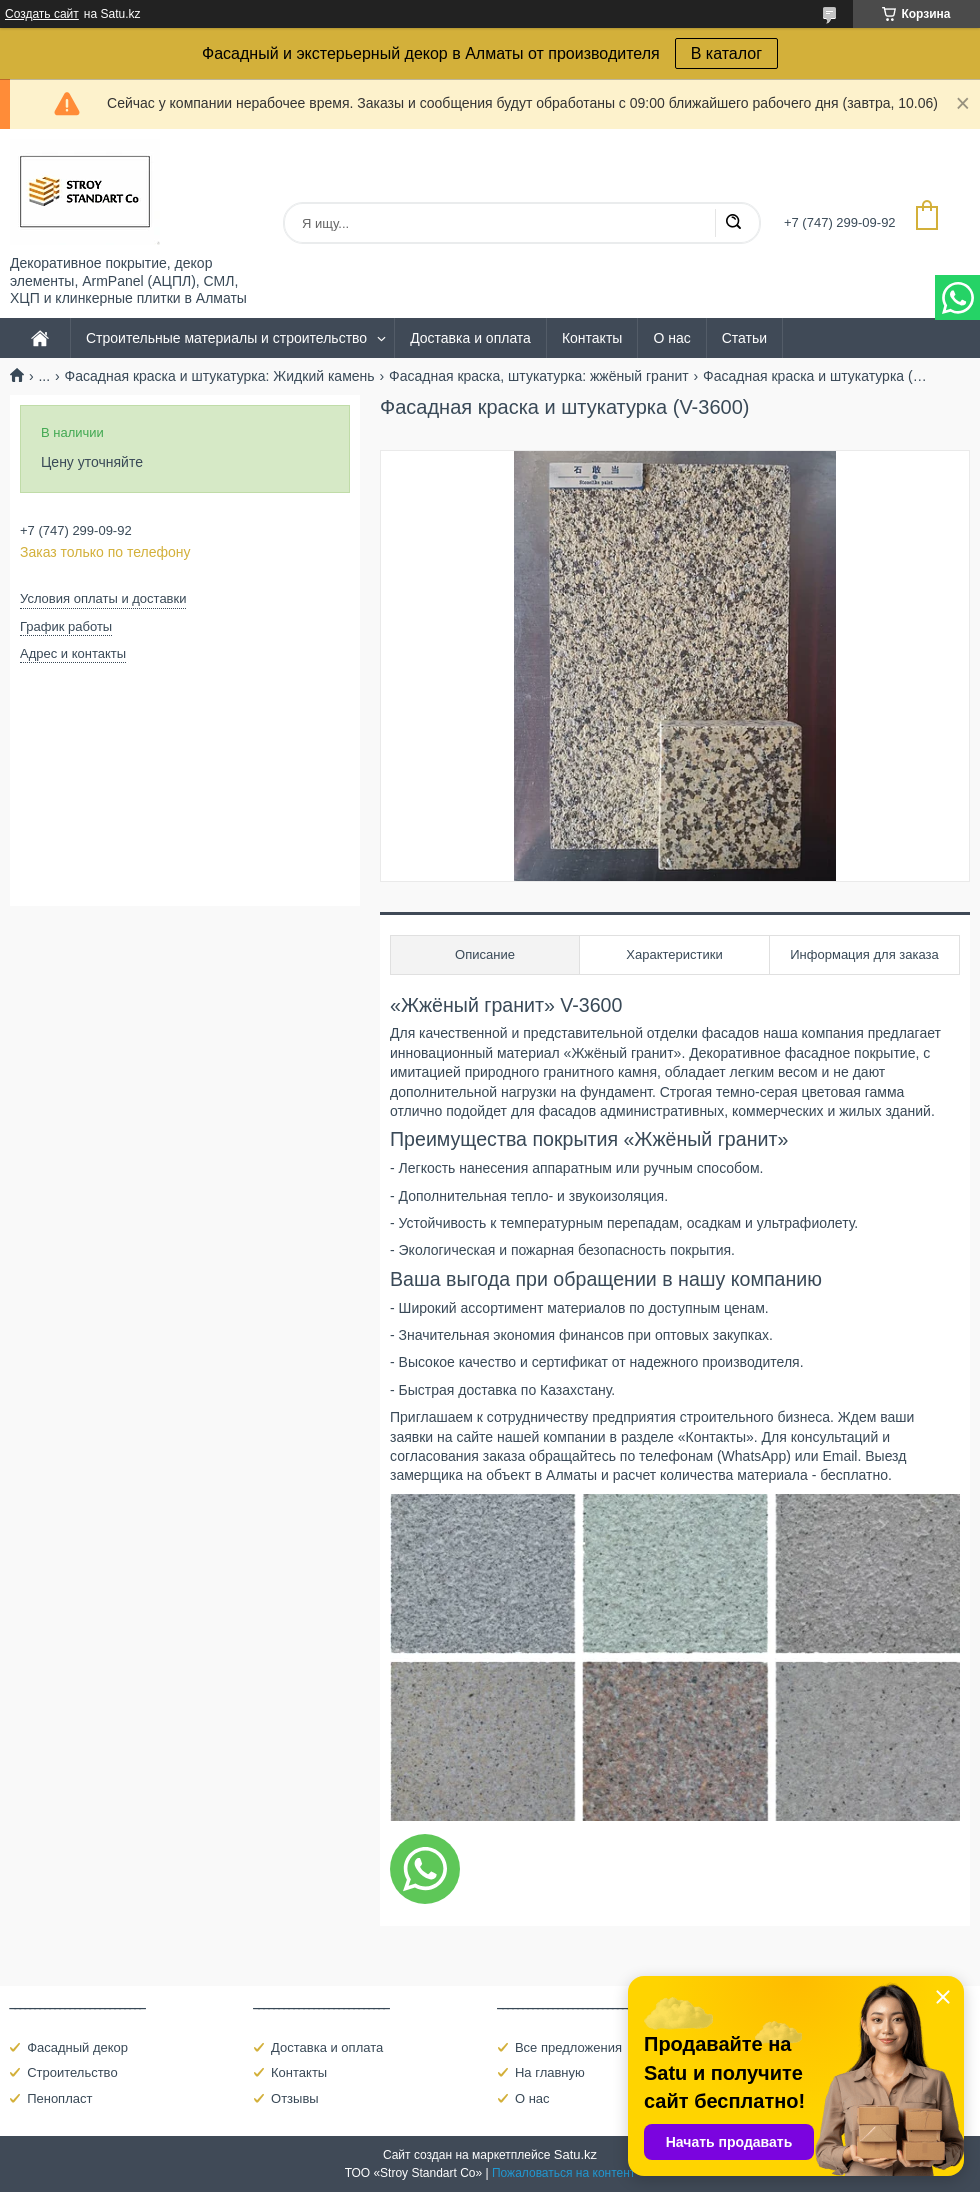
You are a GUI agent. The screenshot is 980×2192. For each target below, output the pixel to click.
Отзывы (295, 2098)
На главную (550, 2072)
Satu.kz (575, 2154)
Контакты (592, 338)
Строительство (72, 2072)
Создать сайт (42, 14)
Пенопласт (59, 2098)
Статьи (744, 338)
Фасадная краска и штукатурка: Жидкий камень (220, 376)
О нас (671, 338)
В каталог (726, 53)
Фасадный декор (77, 2047)
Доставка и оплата (470, 338)
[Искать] (733, 223)
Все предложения (568, 2047)
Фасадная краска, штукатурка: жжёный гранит (539, 376)
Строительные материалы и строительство (226, 338)
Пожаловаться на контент (563, 2173)
